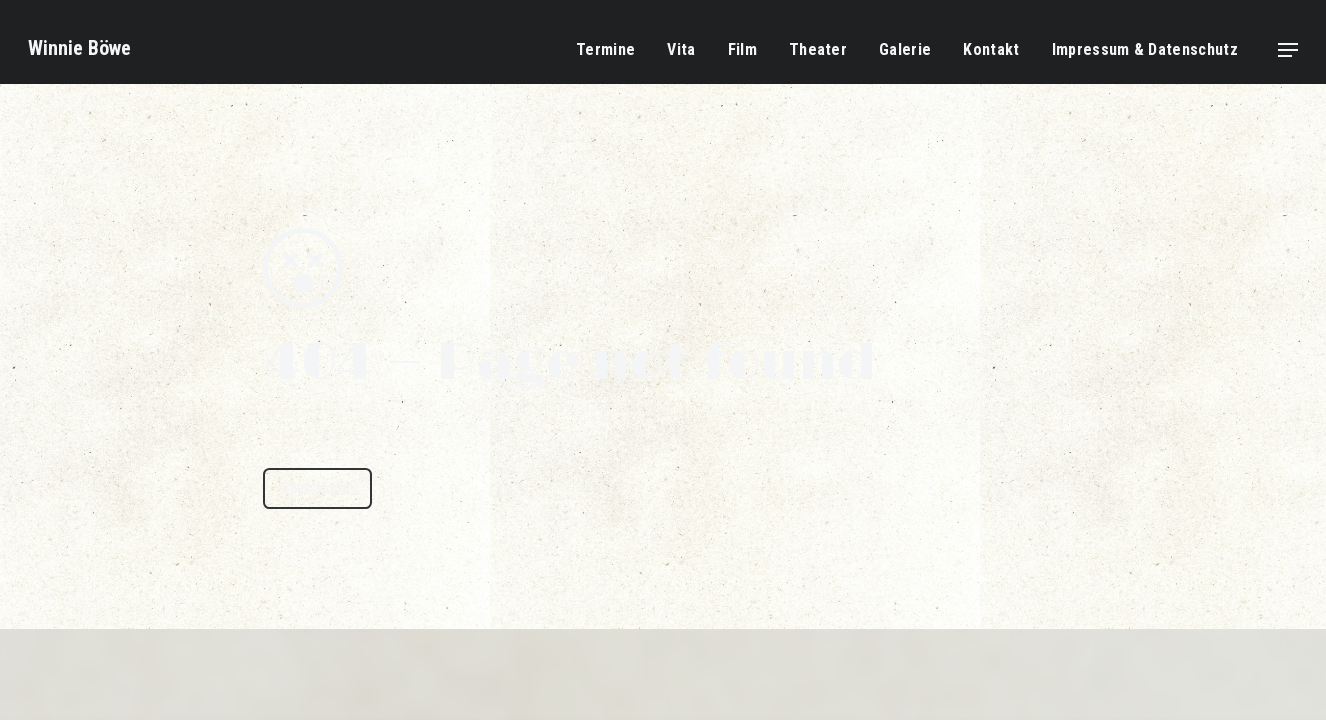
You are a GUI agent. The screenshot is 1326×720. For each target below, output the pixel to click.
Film (742, 49)
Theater (818, 49)
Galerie (905, 49)
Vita (681, 49)
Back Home (317, 488)
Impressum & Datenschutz (1145, 49)
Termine (605, 49)
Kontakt (991, 49)
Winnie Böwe (79, 48)
